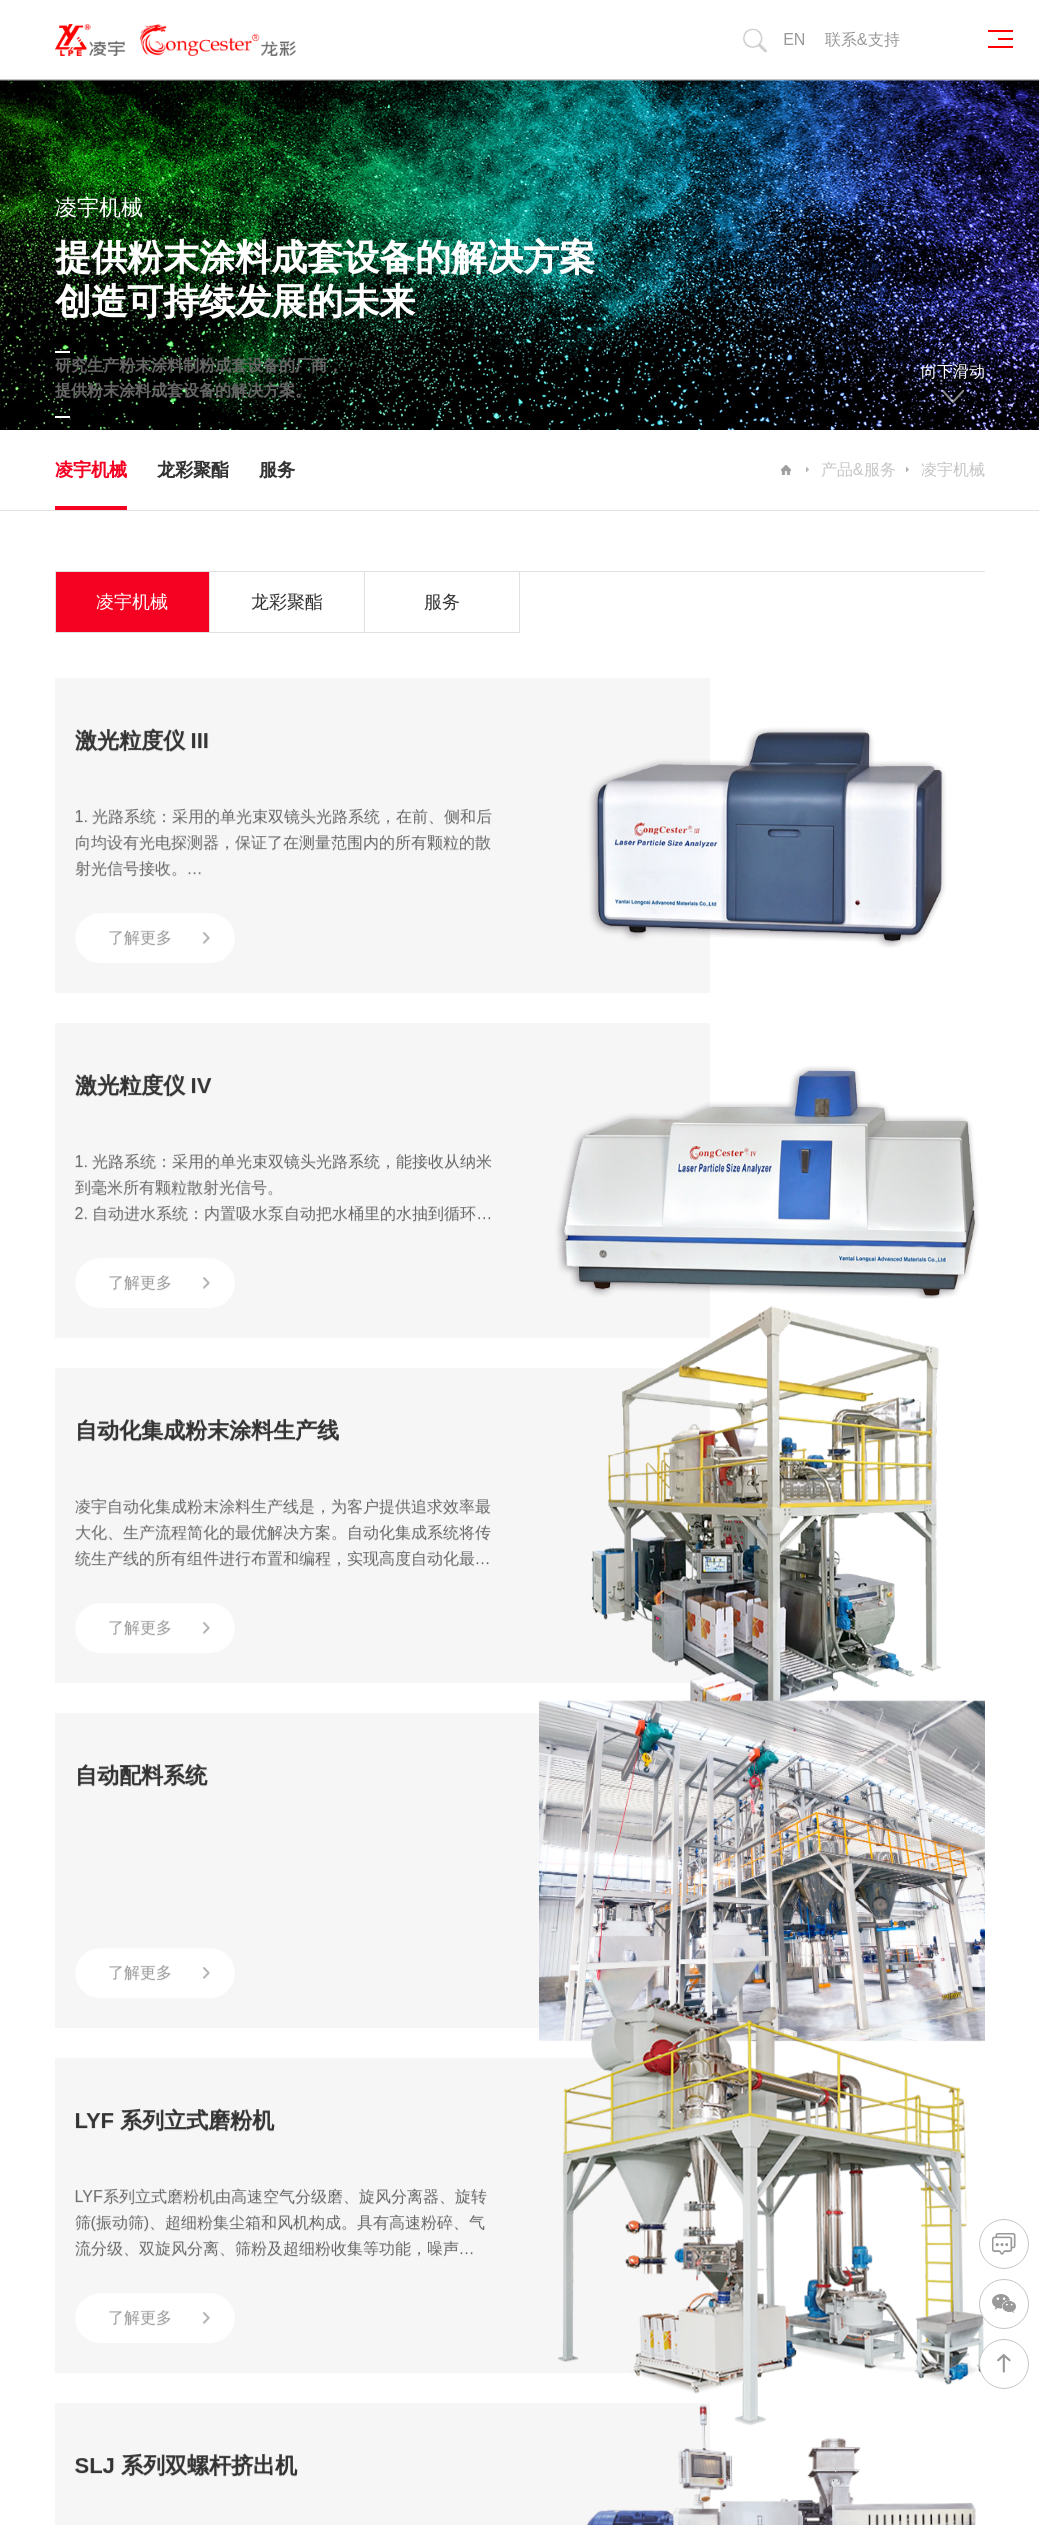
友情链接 (156, 2233)
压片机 (439, 2278)
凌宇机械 (91, 470)
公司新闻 (703, 2133)
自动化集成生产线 (471, 2144)
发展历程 (319, 2226)
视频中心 (703, 2195)
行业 (561, 2081)
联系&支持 (862, 39)
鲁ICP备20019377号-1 (578, 2425)
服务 (277, 470)
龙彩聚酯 (193, 470)
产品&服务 (858, 469)
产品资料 (703, 2226)
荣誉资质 (319, 2164)
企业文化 (319, 2195)
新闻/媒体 (709, 2081)
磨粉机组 (447, 2247)
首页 (101, 1978)
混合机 (439, 2185)
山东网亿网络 (895, 2477)
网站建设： (807, 2477)
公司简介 (319, 2133)
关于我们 (323, 2081)
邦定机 (439, 2309)
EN (794, 39)
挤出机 (439, 2216)
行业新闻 (703, 2164)
